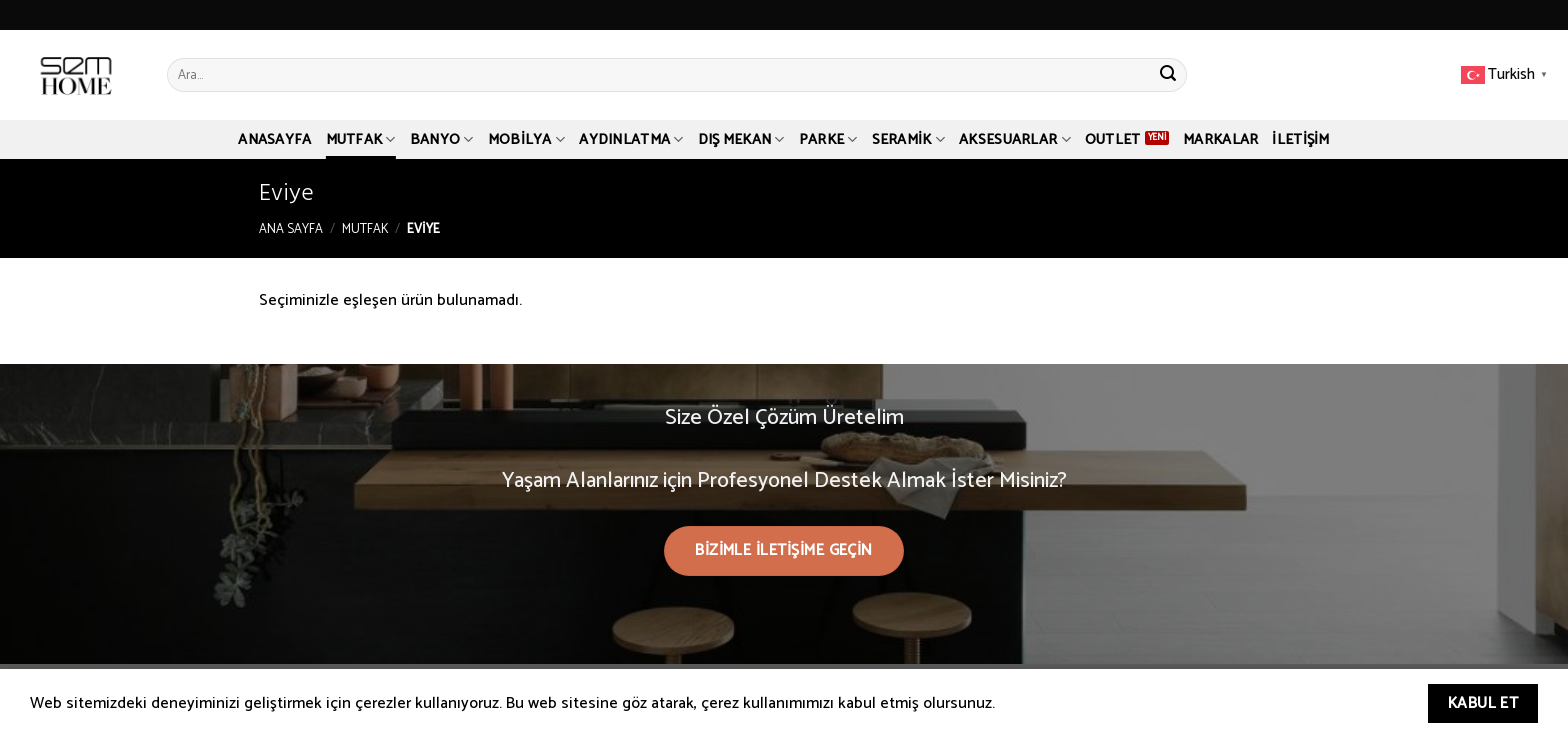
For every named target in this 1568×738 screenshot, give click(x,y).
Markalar (1220, 140)
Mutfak (361, 140)
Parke (828, 140)
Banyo (442, 140)
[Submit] (1168, 75)
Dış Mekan (741, 140)
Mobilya (527, 140)
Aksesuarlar (1015, 140)
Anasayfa (274, 140)
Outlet (1113, 140)
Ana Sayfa (291, 229)
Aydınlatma (631, 140)
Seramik (909, 140)
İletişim (1300, 140)
